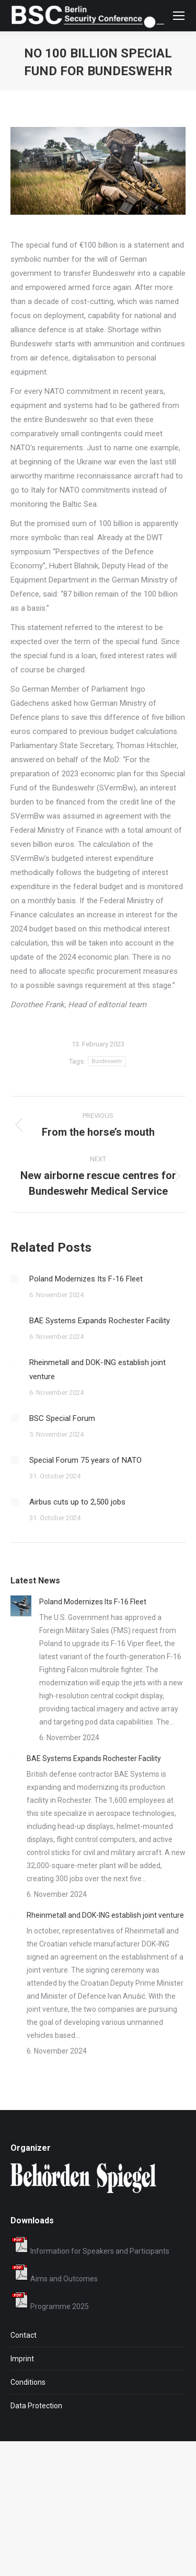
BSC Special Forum (62, 1418)
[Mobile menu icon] (179, 15)
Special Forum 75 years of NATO (85, 1460)
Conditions (27, 2382)
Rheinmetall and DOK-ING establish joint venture (97, 1369)
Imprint (22, 2358)
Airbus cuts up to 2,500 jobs (77, 1502)
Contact (23, 2335)
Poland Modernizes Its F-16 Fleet (86, 1279)
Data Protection (36, 2406)
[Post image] (14, 1279)
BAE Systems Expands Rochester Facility (99, 1320)
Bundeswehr (106, 1061)
